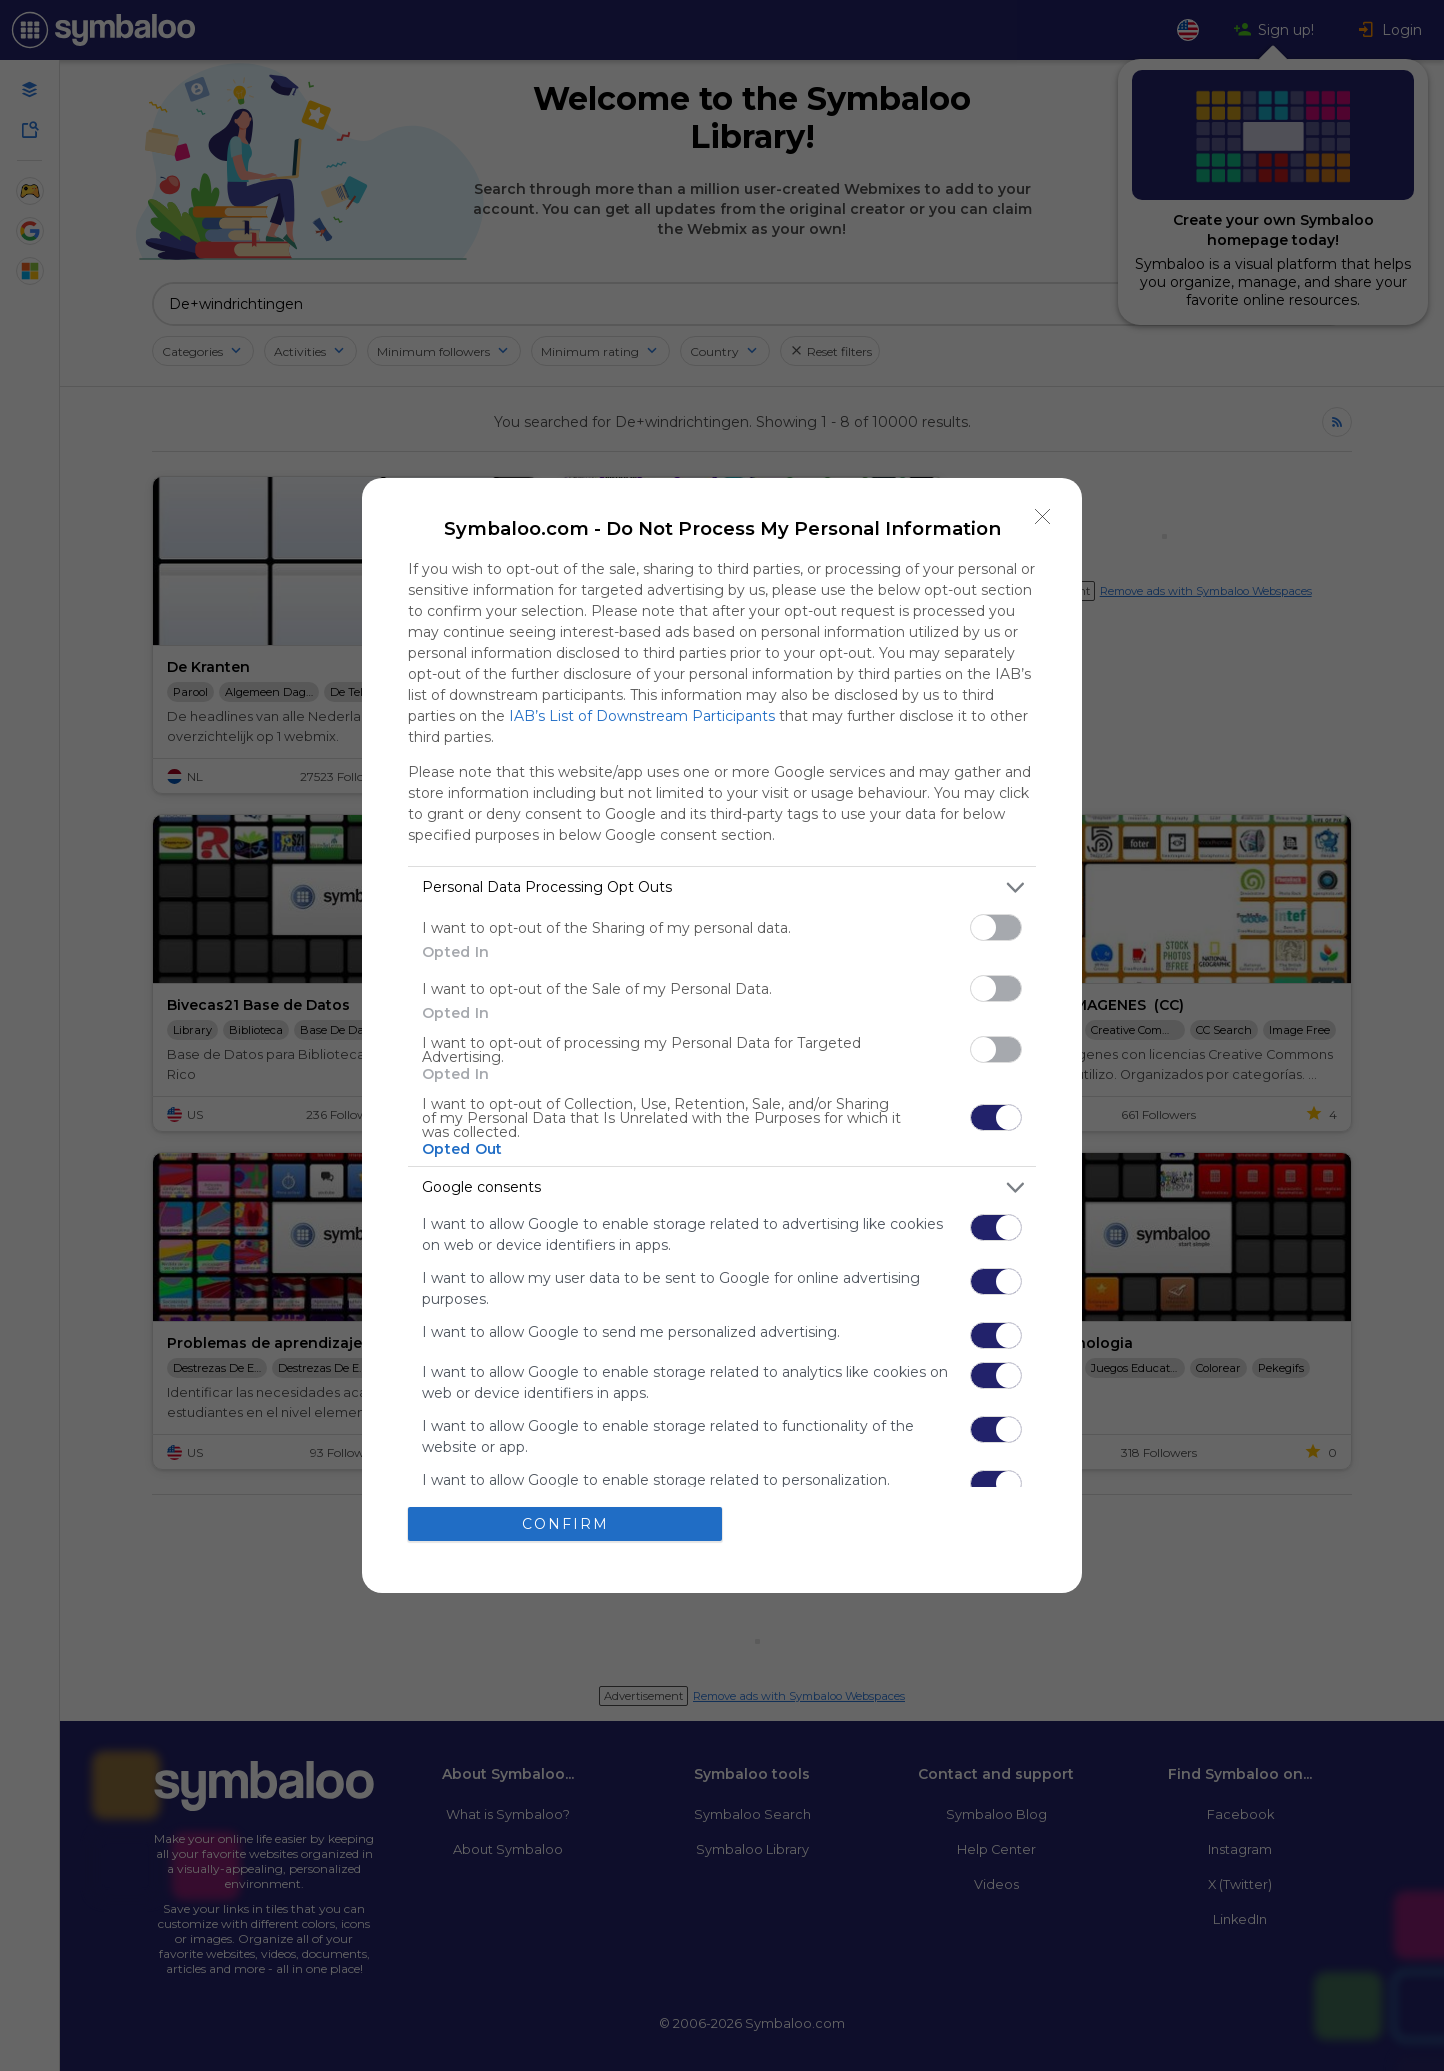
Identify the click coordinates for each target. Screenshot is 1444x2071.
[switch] (996, 927)
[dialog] (722, 1035)
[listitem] (722, 887)
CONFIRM (565, 1524)
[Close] (1043, 517)
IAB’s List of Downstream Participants (642, 716)
